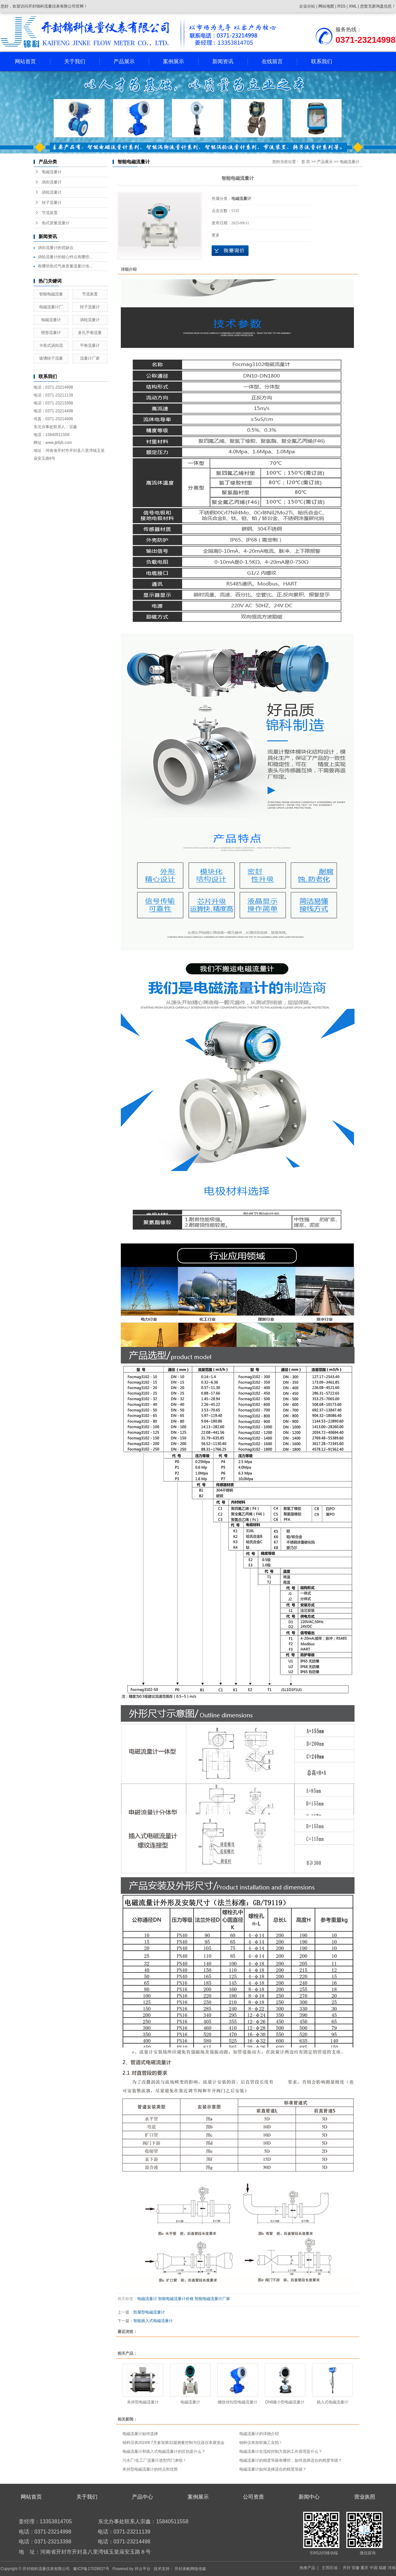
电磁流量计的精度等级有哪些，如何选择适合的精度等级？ (290, 2460)
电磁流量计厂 (51, 307)
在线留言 (272, 61)
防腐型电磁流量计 (149, 2312)
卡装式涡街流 (51, 345)
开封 (347, 2567)
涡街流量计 (52, 182)
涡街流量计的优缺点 (55, 247)
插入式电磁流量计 (332, 2402)
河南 (392, 2567)
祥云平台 (142, 2568)
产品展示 (124, 61)
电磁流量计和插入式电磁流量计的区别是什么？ (163, 2451)
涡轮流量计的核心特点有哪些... (65, 257)
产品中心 (142, 2497)
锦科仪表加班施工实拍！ (261, 2442)
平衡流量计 (90, 345)
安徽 (355, 2567)
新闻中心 (309, 2497)
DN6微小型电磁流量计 (284, 2402)
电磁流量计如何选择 (140, 2433)
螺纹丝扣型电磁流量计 (237, 2402)
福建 (382, 2567)
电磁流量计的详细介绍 (259, 2433)
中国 (374, 2567)
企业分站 (307, 6)
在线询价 (230, 250)
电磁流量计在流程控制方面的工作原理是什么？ (280, 2451)
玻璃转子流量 (51, 358)
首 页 (305, 161)
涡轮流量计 (52, 192)
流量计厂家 (90, 358)
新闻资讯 (222, 61)
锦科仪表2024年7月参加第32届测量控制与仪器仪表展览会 (173, 2442)
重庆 (364, 2567)
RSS (341, 6)
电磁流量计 (52, 172)
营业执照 (364, 2497)
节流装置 (50, 212)
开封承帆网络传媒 (190, 2568)
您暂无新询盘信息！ (378, 6)
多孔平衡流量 (90, 332)
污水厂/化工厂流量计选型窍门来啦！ (154, 2460)
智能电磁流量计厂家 (212, 2298)
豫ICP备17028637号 (91, 2568)
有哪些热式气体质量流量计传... (65, 266)
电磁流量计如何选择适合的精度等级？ (272, 2469)
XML (352, 6)
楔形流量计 (51, 332)
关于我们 (74, 61)
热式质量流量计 (55, 223)
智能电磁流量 (51, 294)
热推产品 (307, 2567)
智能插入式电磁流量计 (153, 2320)
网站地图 (326, 6)
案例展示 (173, 61)
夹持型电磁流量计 (143, 2402)
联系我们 (321, 61)
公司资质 (253, 2497)
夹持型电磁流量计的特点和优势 (150, 2469)
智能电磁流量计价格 (176, 2298)
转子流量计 (52, 202)
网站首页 (25, 61)
